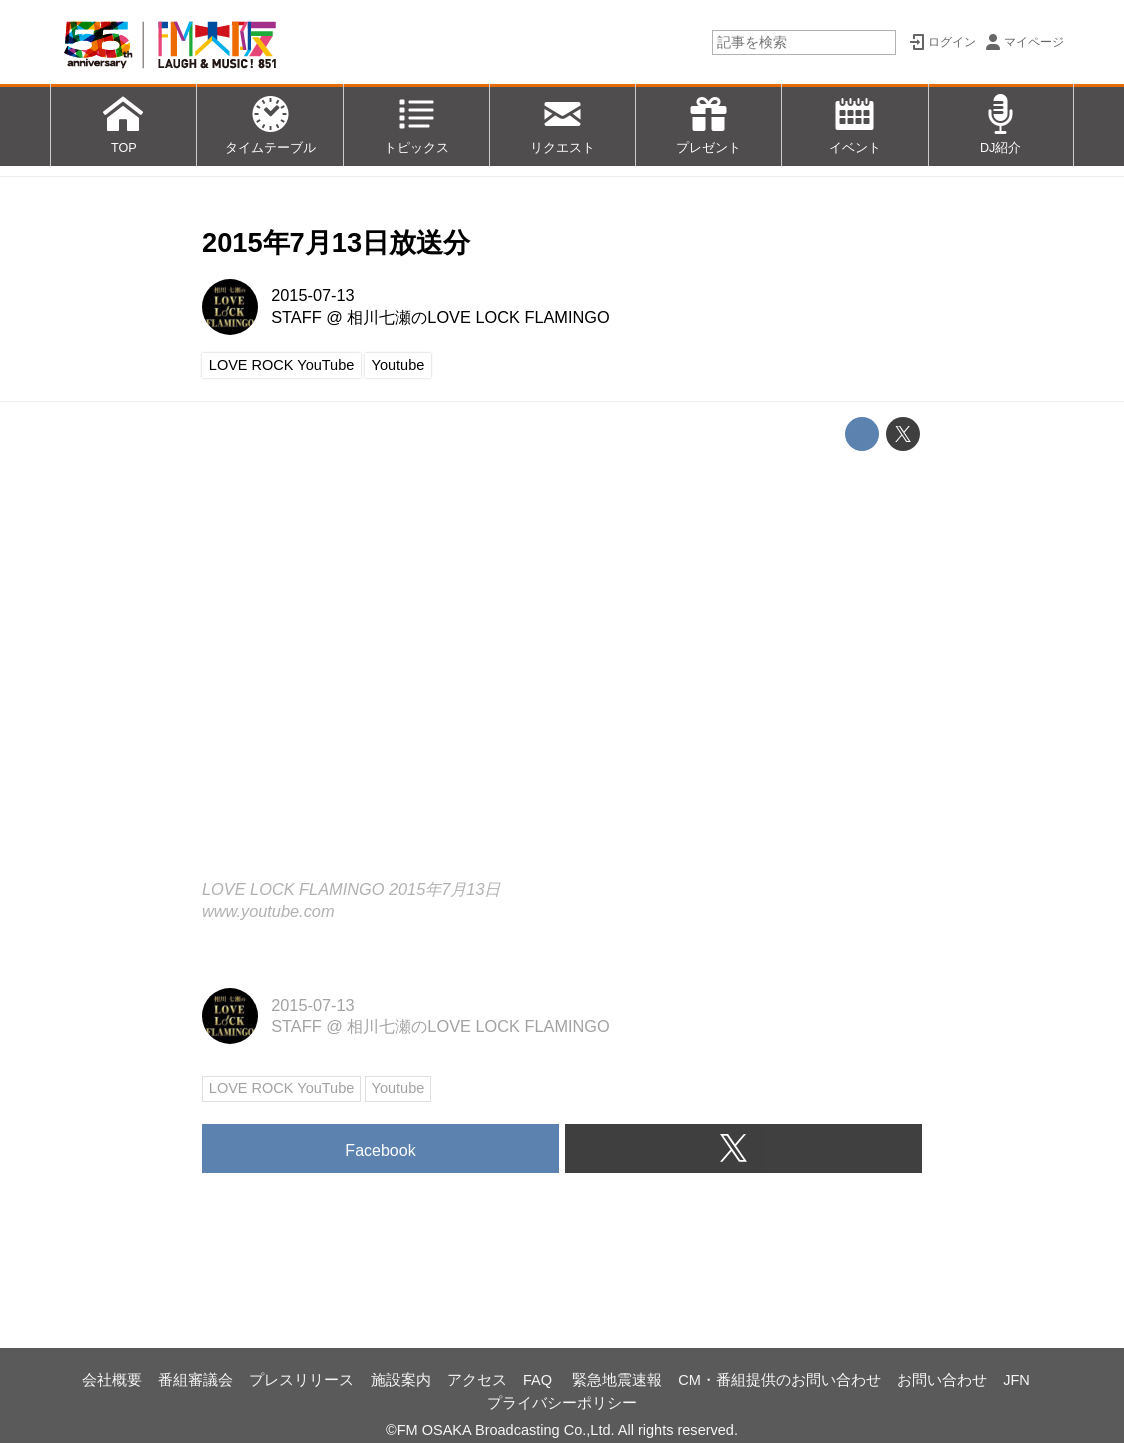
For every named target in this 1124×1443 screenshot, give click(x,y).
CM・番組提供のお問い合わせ (779, 1380)
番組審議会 (195, 1380)
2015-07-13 (313, 295)
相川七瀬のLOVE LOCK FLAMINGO (478, 317)
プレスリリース (301, 1380)
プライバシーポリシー (562, 1403)
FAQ (539, 1380)
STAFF (296, 317)
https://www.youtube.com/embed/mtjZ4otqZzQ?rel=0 (562, 668)
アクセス (477, 1380)
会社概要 (112, 1380)
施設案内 (401, 1380)
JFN (1016, 1380)
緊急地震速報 (617, 1380)
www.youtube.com (268, 911)
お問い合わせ (942, 1380)
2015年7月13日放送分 (336, 242)
